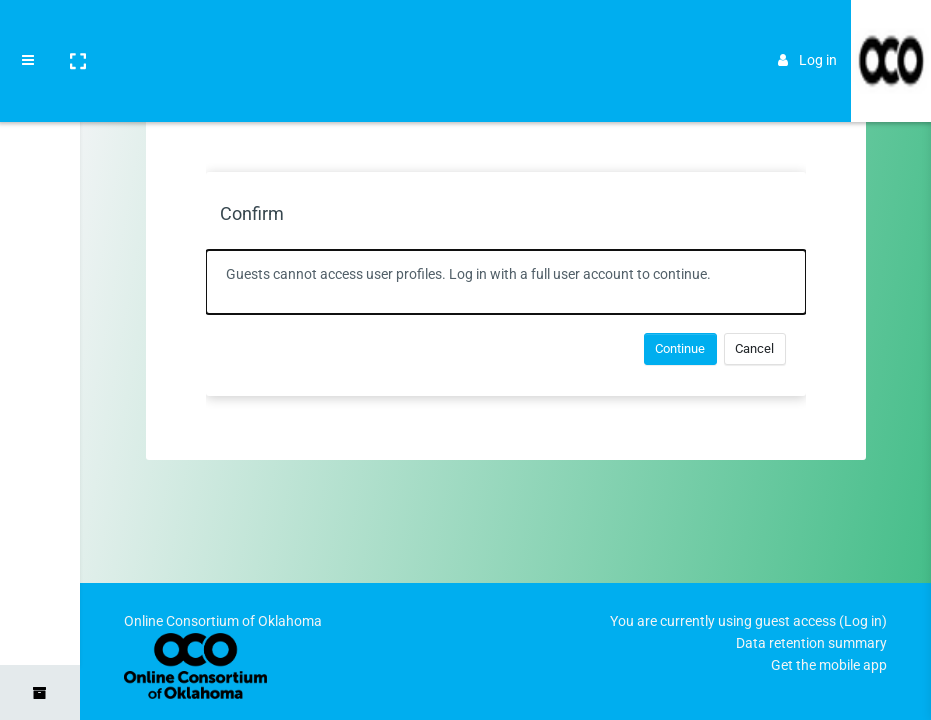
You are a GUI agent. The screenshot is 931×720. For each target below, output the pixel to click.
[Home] (40, 93)
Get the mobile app (829, 665)
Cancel (754, 348)
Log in (807, 32)
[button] (77, 33)
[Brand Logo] (891, 33)
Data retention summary (811, 643)
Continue (680, 348)
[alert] (506, 282)
